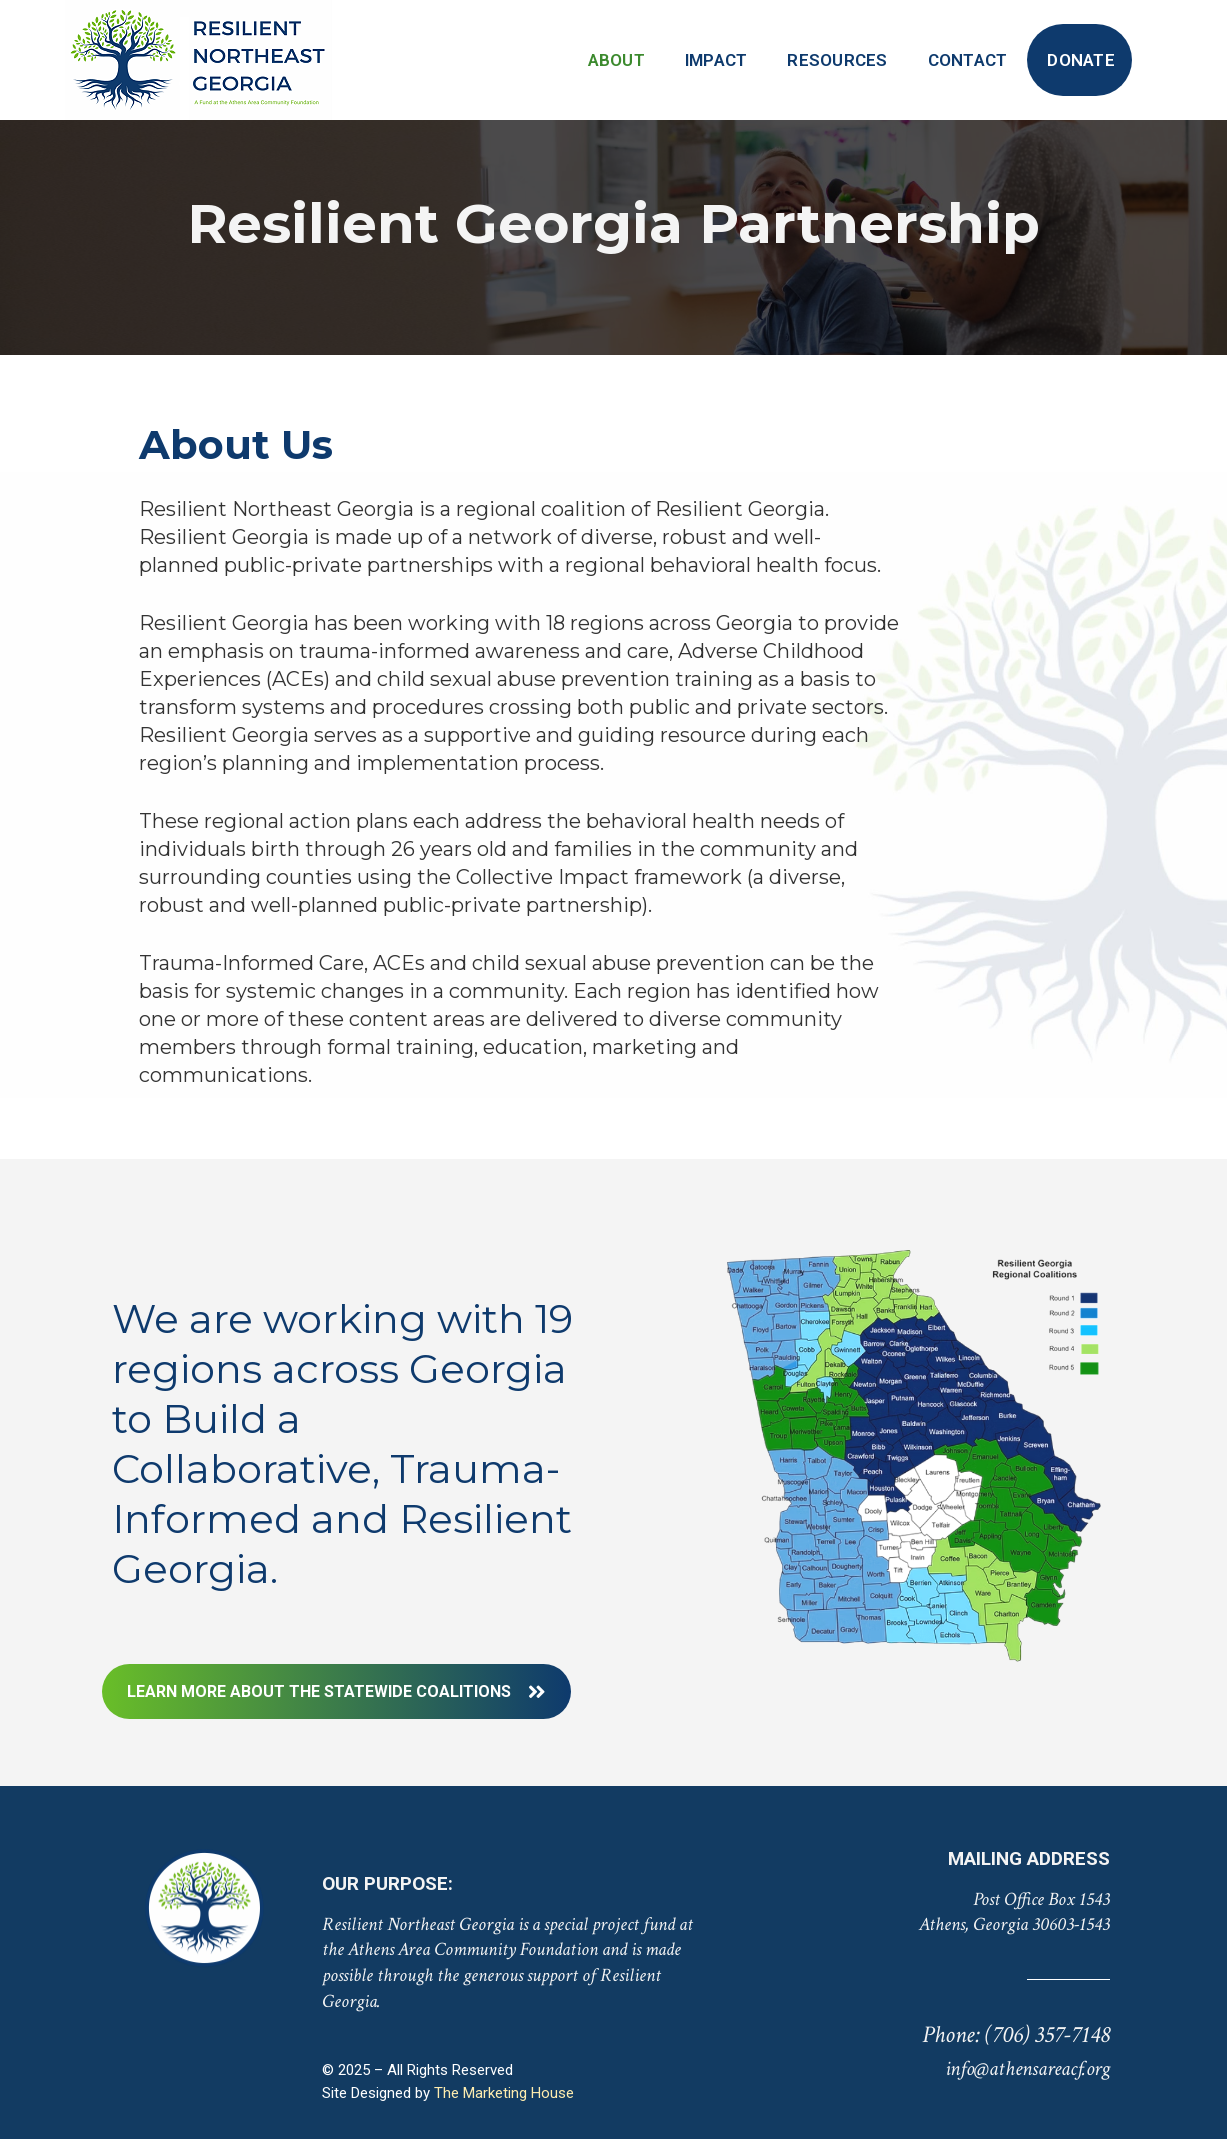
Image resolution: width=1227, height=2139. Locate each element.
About (616, 60)
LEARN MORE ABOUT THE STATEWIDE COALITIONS (336, 1691)
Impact (716, 60)
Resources (837, 60)
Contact (968, 60)
